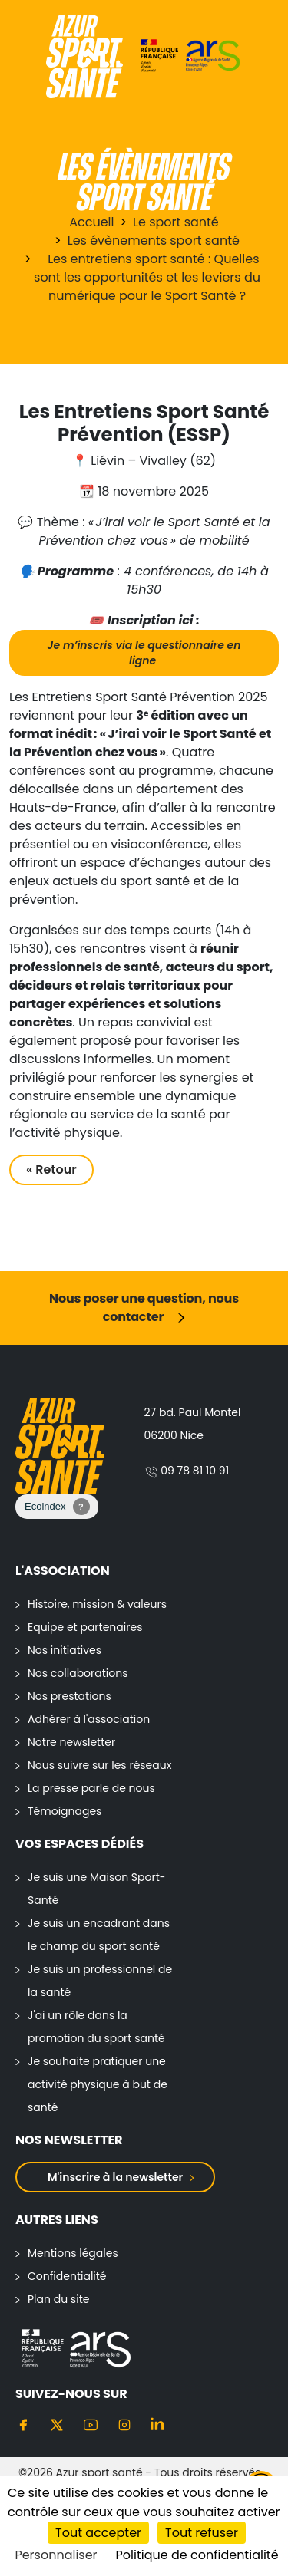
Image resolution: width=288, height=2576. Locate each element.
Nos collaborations (78, 1673)
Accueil (91, 222)
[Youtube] (91, 2425)
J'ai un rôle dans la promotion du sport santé (96, 2027)
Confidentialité (67, 2276)
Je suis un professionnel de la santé (100, 1981)
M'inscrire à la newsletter (115, 2177)
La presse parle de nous (91, 1788)
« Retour (51, 1169)
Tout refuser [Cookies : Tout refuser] (201, 2532)
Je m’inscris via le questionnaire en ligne (144, 652)
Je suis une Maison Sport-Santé (97, 1888)
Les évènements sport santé (154, 240)
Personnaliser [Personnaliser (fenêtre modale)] (56, 2555)
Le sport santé (176, 222)
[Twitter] (57, 2425)
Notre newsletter (71, 1742)
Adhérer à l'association (89, 1719)
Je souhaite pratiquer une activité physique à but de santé (97, 2084)
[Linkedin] (158, 2425)
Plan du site (58, 2299)
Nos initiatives (64, 1650)
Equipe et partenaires (85, 1627)
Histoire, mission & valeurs (97, 1604)
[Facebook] (23, 2425)
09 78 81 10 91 (187, 1470)
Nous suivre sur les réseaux (99, 1765)
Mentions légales (73, 2253)
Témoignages (64, 1811)
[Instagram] (124, 2425)
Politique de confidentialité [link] (197, 2555)
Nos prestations (69, 1696)
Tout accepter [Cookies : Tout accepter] (98, 2532)
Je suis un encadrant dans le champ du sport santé (99, 1935)
